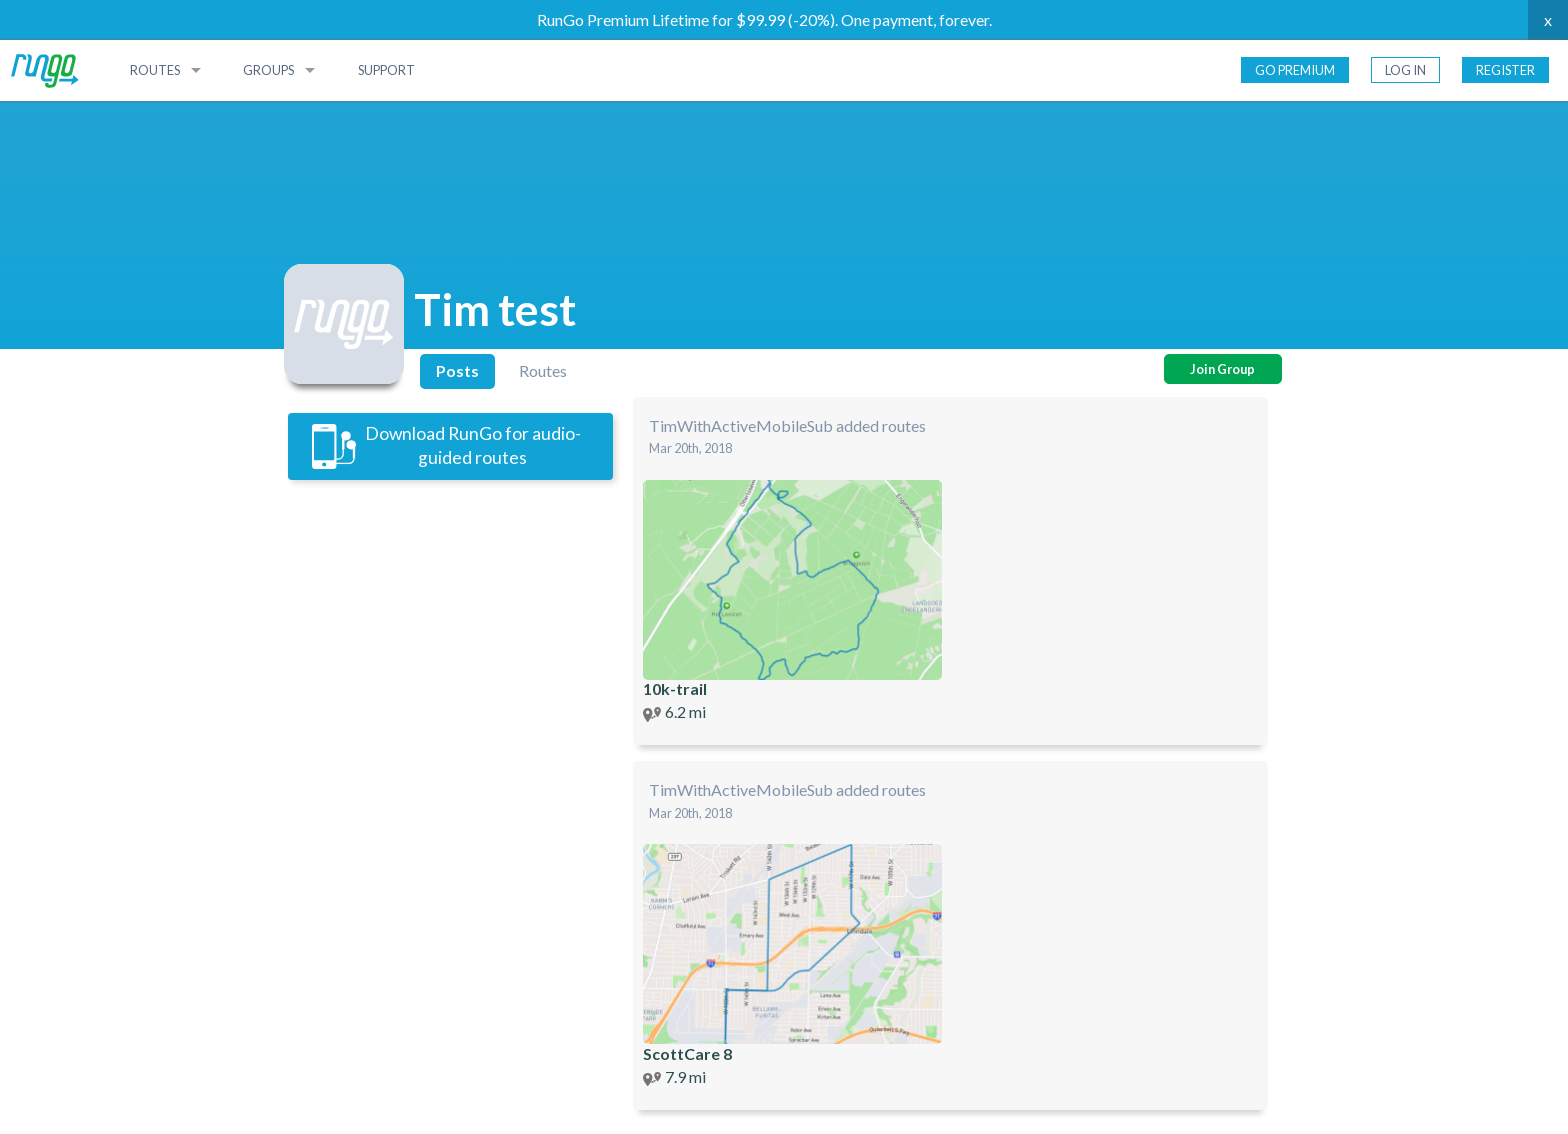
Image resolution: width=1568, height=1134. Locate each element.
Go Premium (1295, 70)
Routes (155, 70)
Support (386, 70)
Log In (1405, 70)
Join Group (1222, 369)
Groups (268, 70)
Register (1505, 70)
